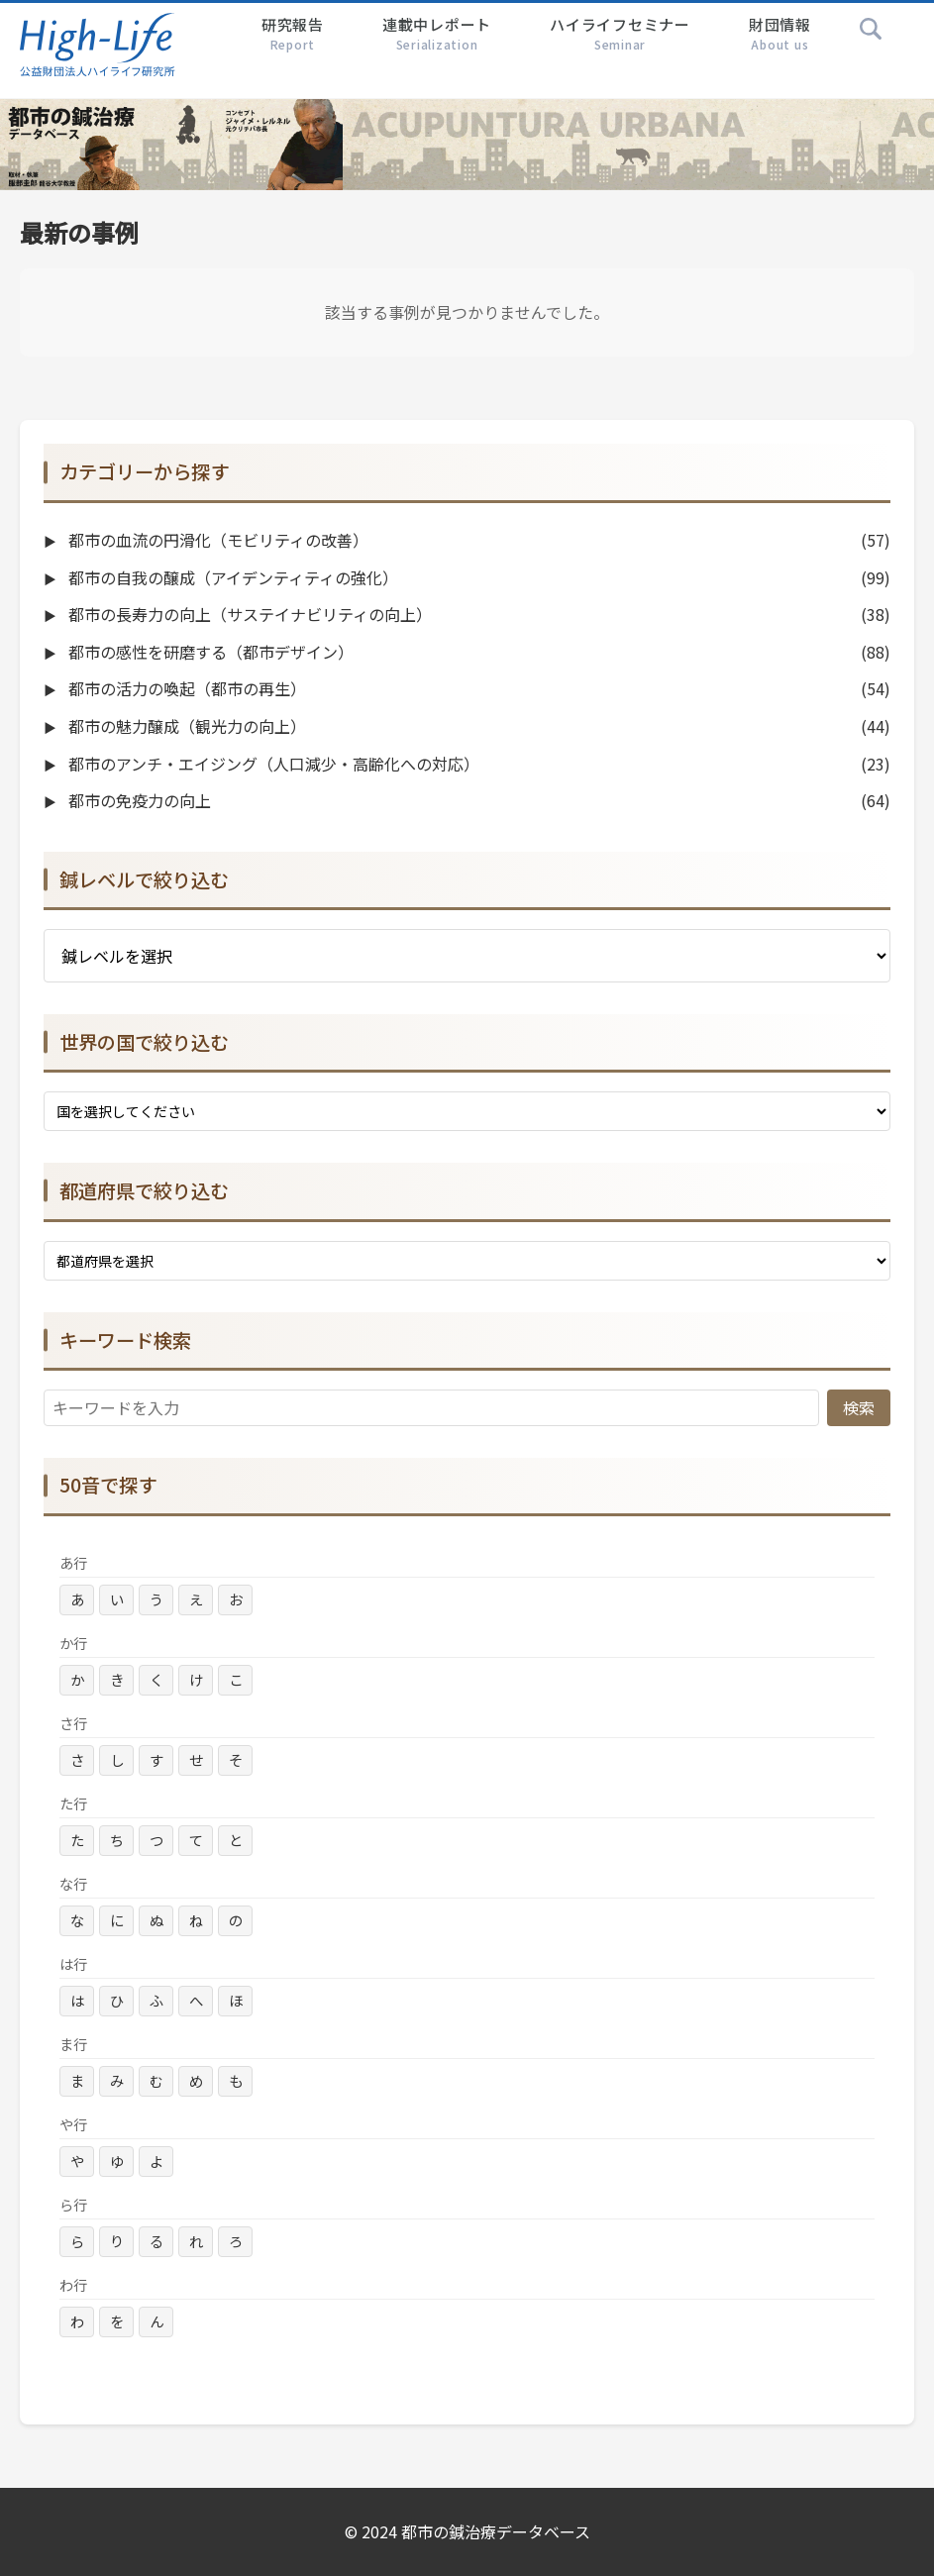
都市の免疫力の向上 (137, 800)
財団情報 (780, 34)
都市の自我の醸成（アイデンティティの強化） (231, 577)
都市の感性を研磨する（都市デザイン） (209, 652)
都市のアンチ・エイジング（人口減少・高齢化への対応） (271, 763)
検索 (859, 1407)
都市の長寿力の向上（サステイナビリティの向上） (248, 614)
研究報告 (292, 34)
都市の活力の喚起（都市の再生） (185, 688)
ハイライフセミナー (620, 34)
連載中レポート (436, 34)
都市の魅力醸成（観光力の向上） (185, 726)
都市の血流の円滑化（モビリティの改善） (216, 540)
